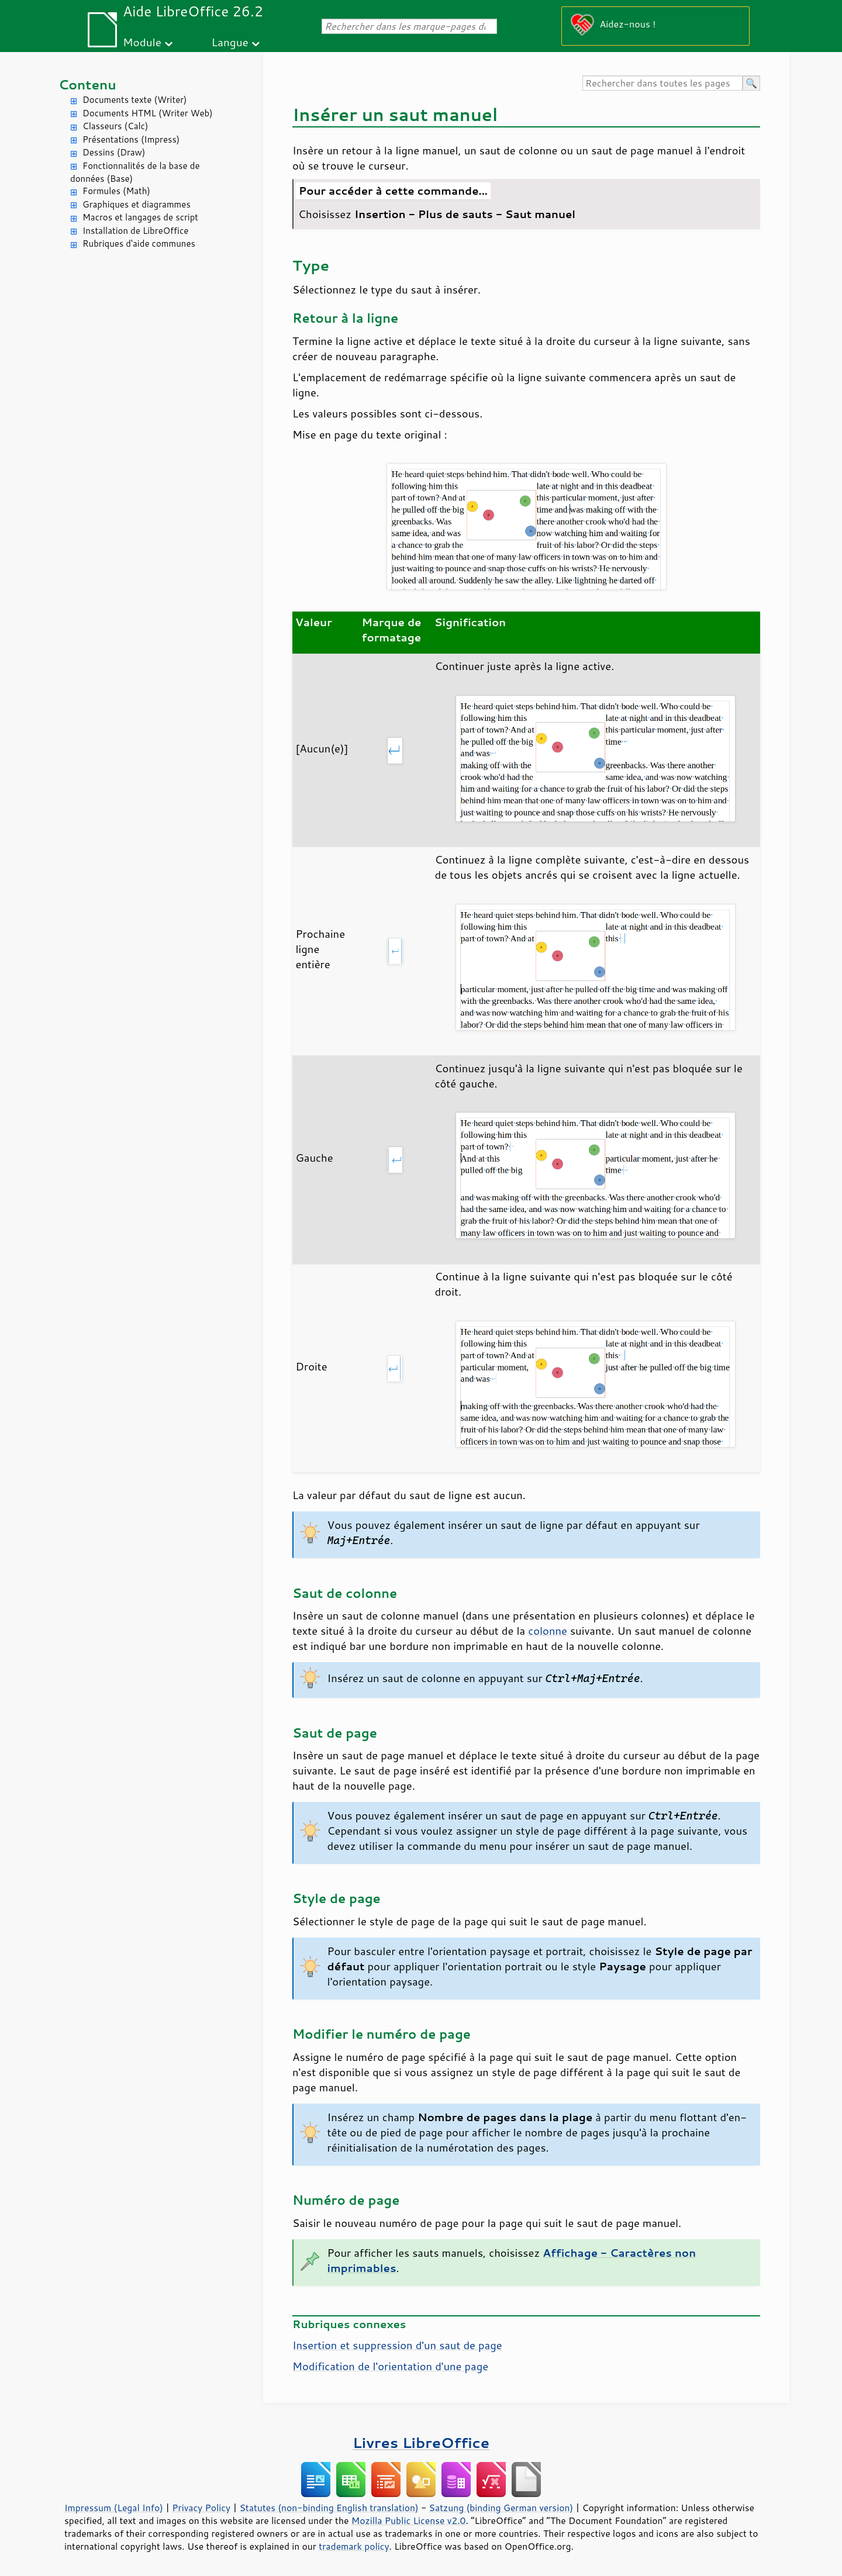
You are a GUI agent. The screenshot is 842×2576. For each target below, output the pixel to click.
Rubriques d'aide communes (138, 243)
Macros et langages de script (140, 217)
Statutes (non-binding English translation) (328, 2507)
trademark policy (354, 2546)
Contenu (87, 84)
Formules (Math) (116, 191)
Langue (229, 42)
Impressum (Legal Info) (113, 2507)
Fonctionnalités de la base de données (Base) (134, 172)
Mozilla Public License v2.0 (408, 2520)
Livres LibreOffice (421, 2442)
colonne (547, 1630)
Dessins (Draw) (113, 152)
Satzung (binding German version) (501, 2507)
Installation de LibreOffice (135, 231)
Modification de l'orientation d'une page (390, 2366)
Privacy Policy (201, 2507)
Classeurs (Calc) (115, 126)
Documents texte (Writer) (134, 100)
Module (142, 42)
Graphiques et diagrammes (136, 204)
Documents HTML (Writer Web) (147, 113)
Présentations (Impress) (131, 139)
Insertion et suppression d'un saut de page (397, 2345)
